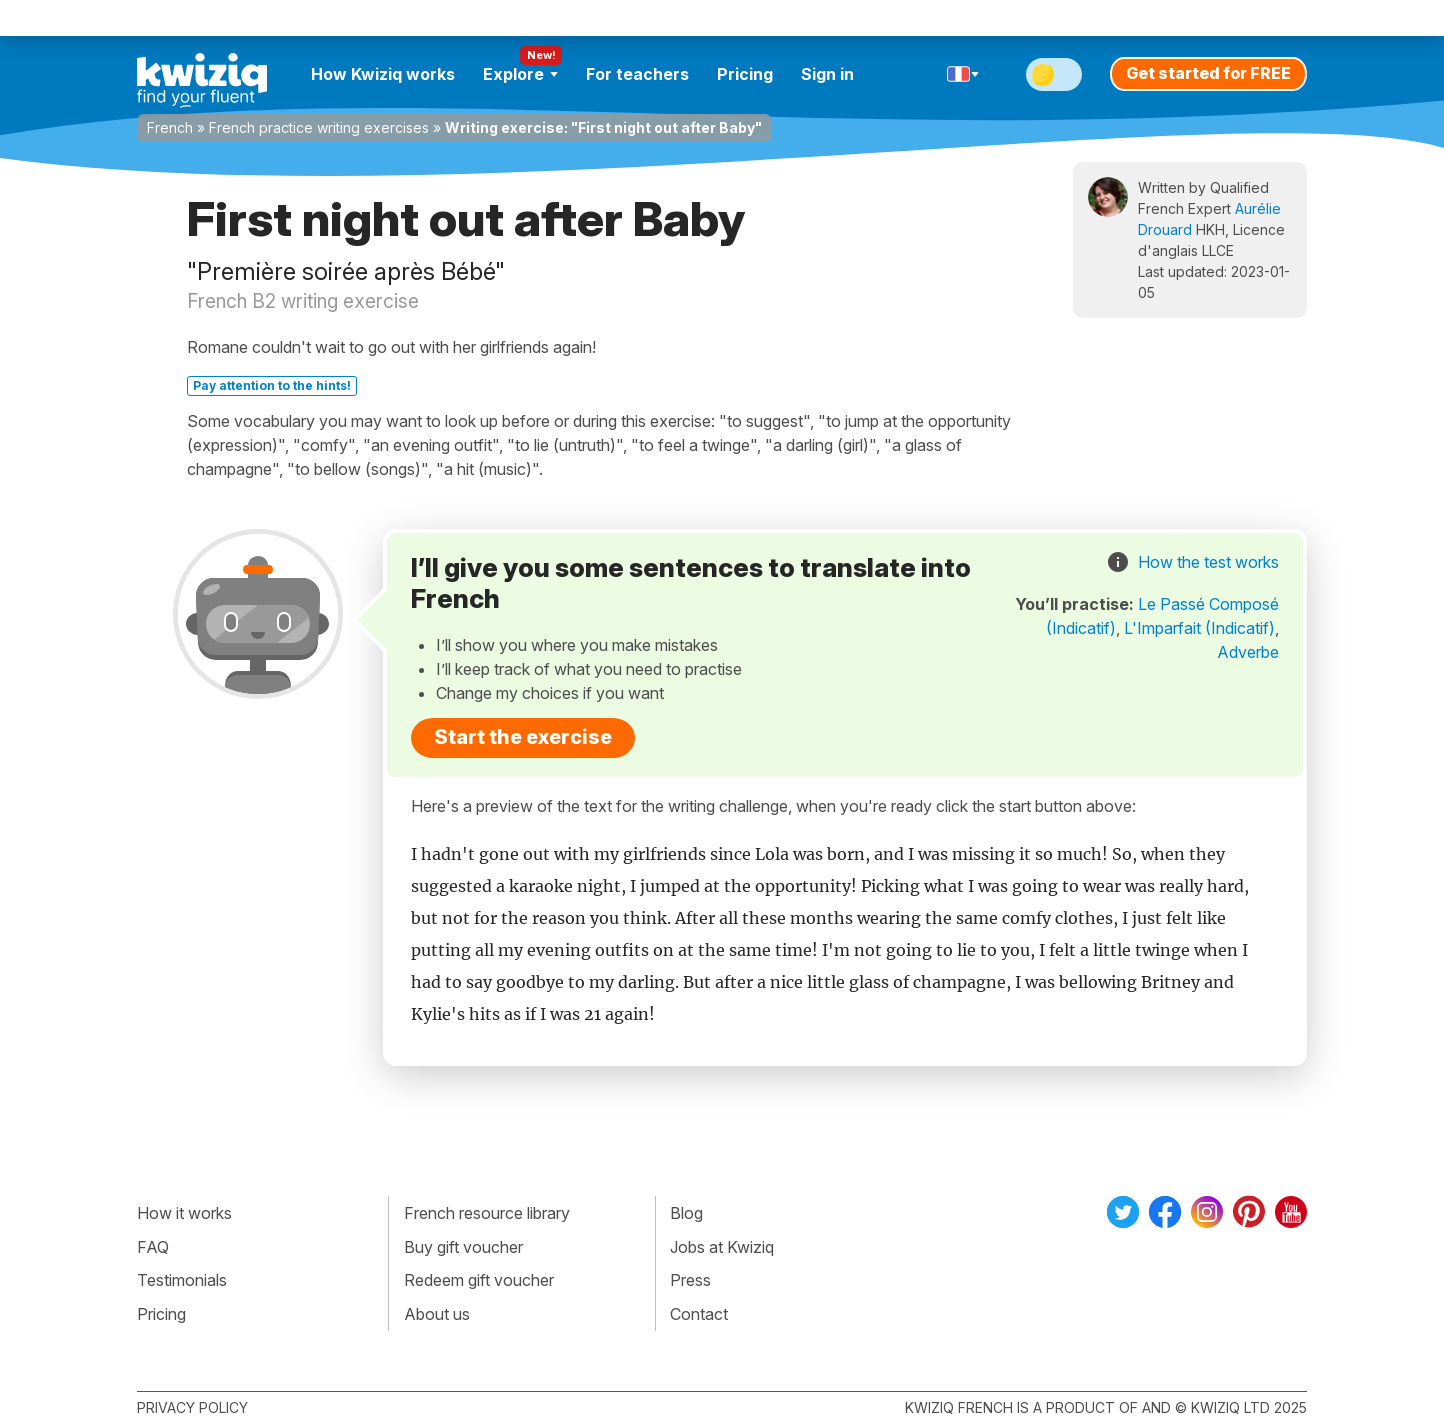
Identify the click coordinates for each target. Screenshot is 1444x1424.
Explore (520, 74)
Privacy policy (192, 1407)
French (170, 127)
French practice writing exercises (319, 127)
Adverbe (1248, 652)
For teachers (637, 74)
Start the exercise (523, 737)
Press (690, 1280)
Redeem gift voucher (479, 1280)
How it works (184, 1213)
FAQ (153, 1247)
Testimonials (182, 1280)
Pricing (745, 74)
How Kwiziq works (383, 74)
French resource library (487, 1213)
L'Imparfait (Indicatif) (1199, 628)
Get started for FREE (1208, 73)
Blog (686, 1213)
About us (437, 1314)
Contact (699, 1314)
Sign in (827, 74)
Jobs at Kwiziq (722, 1247)
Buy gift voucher (463, 1247)
